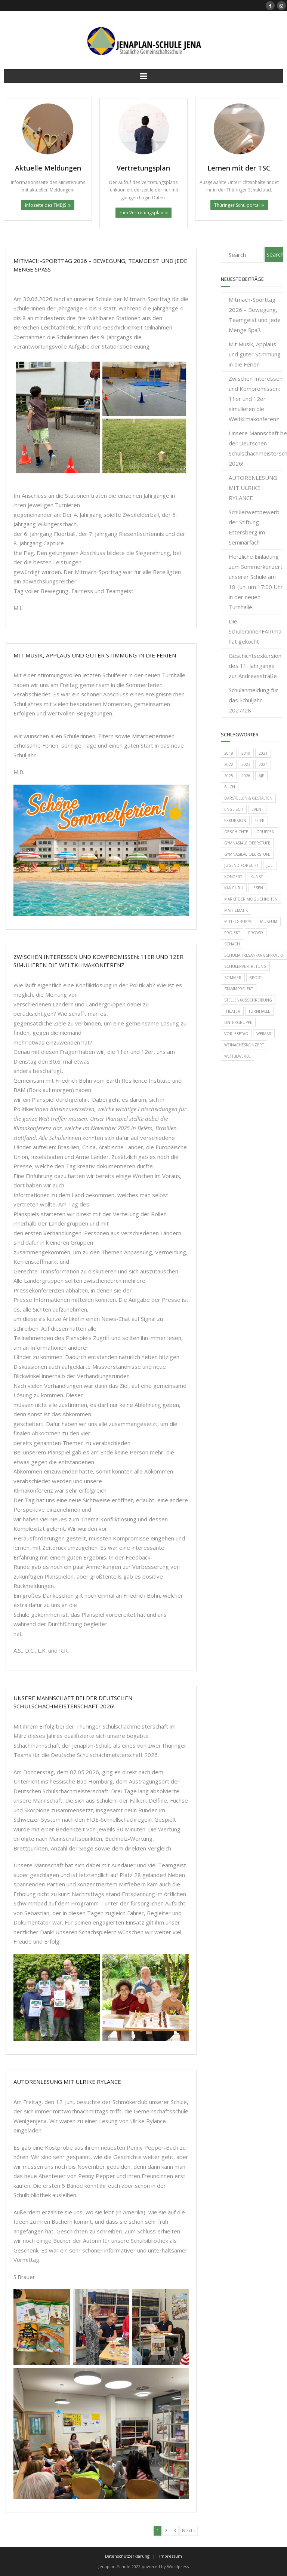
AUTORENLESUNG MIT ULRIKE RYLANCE (67, 2081)
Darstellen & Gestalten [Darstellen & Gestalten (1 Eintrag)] (248, 798)
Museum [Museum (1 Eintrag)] (268, 921)
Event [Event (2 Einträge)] (257, 809)
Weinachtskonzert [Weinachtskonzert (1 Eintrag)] (244, 1045)
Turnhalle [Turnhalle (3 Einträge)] (259, 1011)
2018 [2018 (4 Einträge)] (228, 753)
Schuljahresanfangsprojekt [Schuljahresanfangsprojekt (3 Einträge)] (254, 955)
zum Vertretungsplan (141, 212)
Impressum (170, 2556)
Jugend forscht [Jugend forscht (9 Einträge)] (241, 865)
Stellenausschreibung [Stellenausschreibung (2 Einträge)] (248, 1000)
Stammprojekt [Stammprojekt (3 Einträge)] (238, 988)
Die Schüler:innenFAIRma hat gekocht (255, 631)
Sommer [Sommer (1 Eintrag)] (232, 977)
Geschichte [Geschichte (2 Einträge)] (236, 831)
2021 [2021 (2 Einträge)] (263, 753)
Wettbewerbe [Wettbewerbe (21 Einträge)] (237, 1056)
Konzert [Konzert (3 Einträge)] (233, 876)
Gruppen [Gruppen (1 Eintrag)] (265, 831)
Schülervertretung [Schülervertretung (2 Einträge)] (245, 966)
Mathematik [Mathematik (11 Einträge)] (236, 910)
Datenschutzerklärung (127, 2556)
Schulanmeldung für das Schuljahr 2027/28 (253, 700)
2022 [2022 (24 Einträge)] (228, 764)
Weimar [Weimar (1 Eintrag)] (263, 1033)
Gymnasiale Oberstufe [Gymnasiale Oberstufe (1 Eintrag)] (247, 843)
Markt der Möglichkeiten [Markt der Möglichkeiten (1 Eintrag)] (251, 899)
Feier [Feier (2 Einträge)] (259, 820)
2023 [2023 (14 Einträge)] (245, 764)
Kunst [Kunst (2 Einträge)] (256, 876)
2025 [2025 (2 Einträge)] (228, 775)
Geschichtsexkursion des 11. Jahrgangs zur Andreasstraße (255, 666)
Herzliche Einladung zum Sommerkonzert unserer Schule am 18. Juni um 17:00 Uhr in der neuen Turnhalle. (256, 582)
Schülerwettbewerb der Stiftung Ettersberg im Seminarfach (254, 527)
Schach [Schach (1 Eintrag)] (232, 944)
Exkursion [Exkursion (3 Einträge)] (235, 820)
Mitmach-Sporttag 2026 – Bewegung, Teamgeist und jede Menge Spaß (255, 315)
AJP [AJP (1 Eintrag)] (261, 775)
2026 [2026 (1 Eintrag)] (245, 775)
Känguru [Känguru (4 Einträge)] (233, 887)
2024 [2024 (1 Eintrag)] (263, 764)
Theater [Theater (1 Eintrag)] (232, 1011)
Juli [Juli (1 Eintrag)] (270, 865)
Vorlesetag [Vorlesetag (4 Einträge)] (236, 1033)
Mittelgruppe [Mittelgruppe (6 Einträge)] (238, 921)
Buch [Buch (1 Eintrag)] (229, 786)
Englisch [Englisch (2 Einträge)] (233, 809)
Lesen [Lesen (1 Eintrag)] (257, 887)
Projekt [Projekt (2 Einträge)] (232, 932)
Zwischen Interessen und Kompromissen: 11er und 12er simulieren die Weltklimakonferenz (256, 399)
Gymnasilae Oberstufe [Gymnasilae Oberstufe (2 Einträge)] (247, 854)
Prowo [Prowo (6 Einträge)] (255, 932)
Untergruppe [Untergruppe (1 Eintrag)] (238, 1022)
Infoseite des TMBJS (45, 205)
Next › (188, 2530)
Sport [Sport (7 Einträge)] (256, 977)
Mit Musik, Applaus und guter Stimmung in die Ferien (94, 655)
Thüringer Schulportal (237, 205)
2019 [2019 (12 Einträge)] (245, 753)
